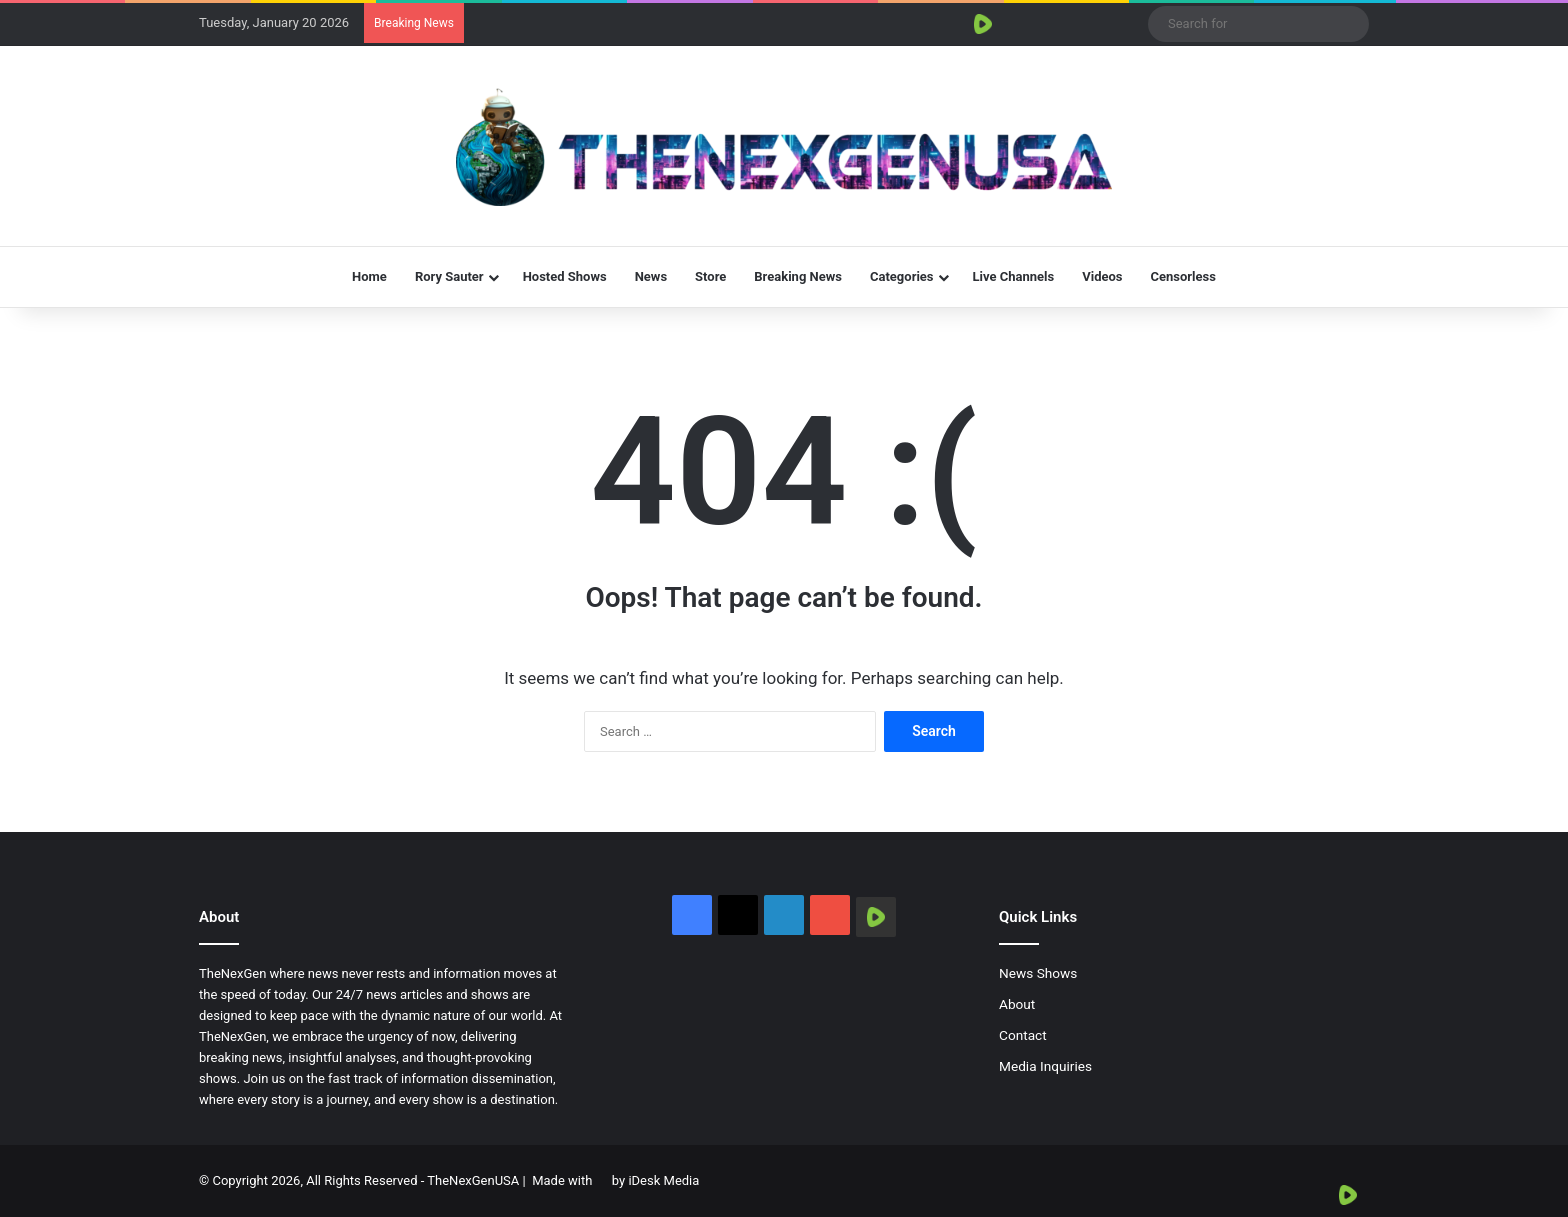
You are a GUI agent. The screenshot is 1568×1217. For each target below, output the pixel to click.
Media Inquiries (1045, 1066)
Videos (1102, 276)
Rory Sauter (449, 276)
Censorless (1183, 276)
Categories (902, 276)
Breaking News (798, 276)
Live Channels (1014, 276)
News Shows (1038, 973)
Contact (1023, 1035)
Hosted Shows (565, 276)
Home (369, 276)
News (651, 276)
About (1017, 1004)
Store (710, 276)
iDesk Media (663, 1180)
